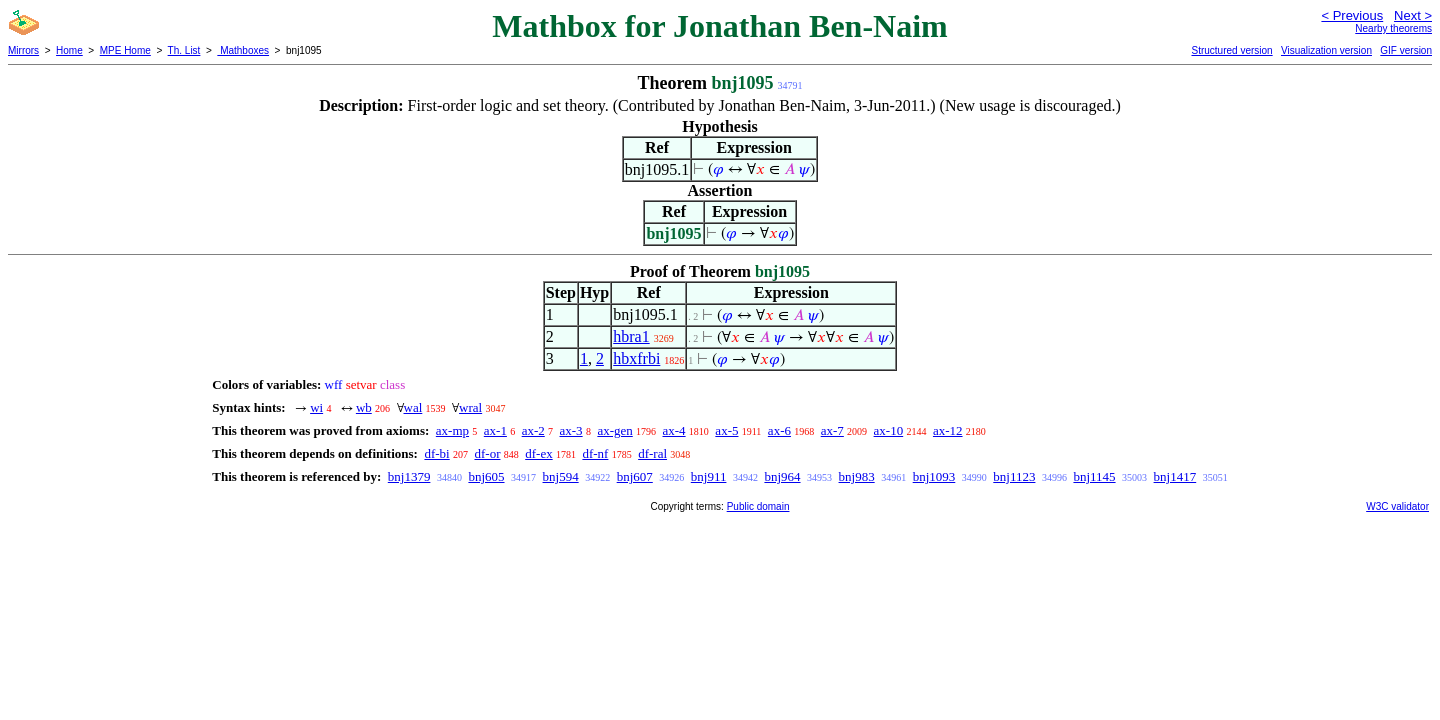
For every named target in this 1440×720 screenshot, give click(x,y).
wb (364, 407)
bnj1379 (409, 476)
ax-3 (571, 430)
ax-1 (495, 430)
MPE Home (125, 50)
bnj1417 (1175, 476)
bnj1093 (934, 476)
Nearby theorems (1393, 28)
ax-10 (889, 430)
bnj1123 (1014, 476)
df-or (487, 453)
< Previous (1352, 15)
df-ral (652, 453)
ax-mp (452, 430)
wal (413, 407)
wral (470, 407)
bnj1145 (1094, 476)
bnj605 (486, 476)
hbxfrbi (636, 358)
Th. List (184, 50)
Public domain (758, 506)
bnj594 (561, 476)
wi (316, 407)
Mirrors (23, 50)
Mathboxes (243, 50)
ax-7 (832, 430)
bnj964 (782, 476)
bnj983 (857, 476)
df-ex (538, 453)
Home (69, 50)
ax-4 (674, 430)
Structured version (1231, 50)
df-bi (436, 453)
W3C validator (1397, 506)
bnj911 (709, 476)
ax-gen (614, 430)
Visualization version (1326, 50)
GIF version (1406, 50)
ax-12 (948, 430)
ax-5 (726, 430)
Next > (1413, 15)
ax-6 (779, 430)
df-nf (595, 453)
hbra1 (631, 336)
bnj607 (635, 476)
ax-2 (533, 430)
